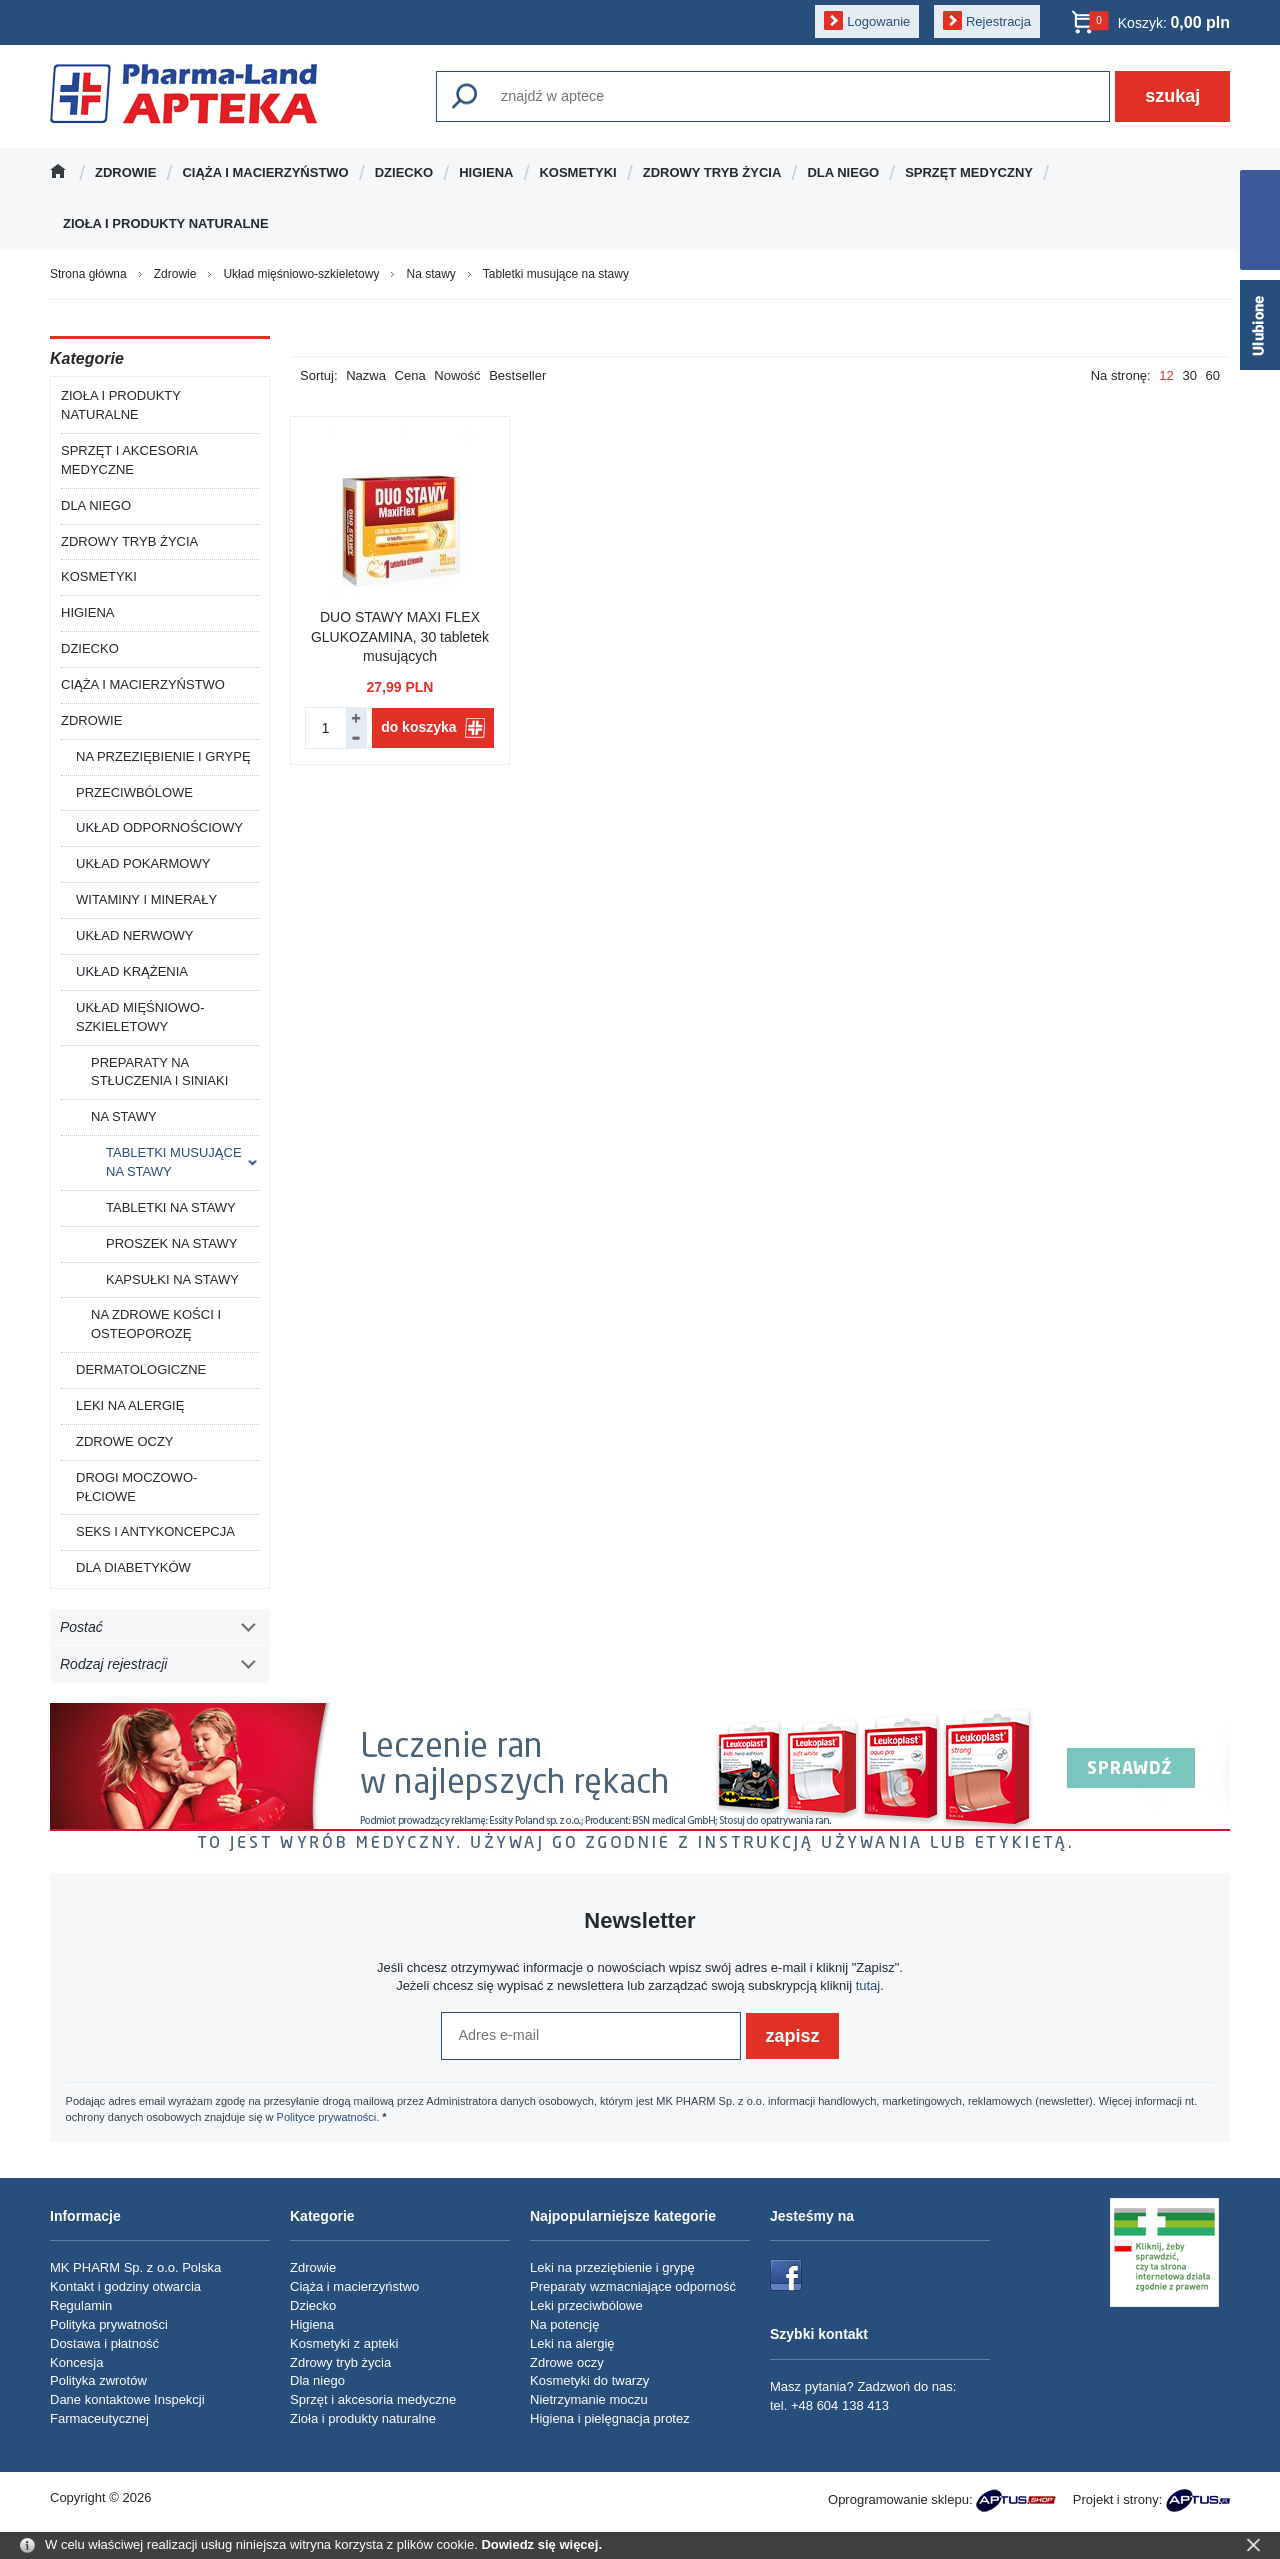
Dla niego (843, 172)
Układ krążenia (132, 971)
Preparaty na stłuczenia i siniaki (159, 1072)
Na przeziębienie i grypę (163, 756)
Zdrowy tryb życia (712, 172)
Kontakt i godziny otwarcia (125, 2286)
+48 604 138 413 (840, 2405)
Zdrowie (125, 172)
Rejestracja (998, 21)
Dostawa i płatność (104, 2343)
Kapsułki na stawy (172, 1279)
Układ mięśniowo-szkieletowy (140, 1017)
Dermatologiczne (141, 1369)
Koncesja (76, 2362)
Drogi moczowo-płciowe (136, 1487)
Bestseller (517, 375)
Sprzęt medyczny (969, 172)
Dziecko (404, 172)
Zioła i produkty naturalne (166, 223)
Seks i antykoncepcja (155, 1531)
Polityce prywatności (327, 2117)
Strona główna (66, 172)
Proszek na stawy (171, 1243)
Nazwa (366, 375)
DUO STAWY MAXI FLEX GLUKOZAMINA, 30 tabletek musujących (400, 636)
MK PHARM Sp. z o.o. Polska (135, 2267)
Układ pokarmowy (143, 863)
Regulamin (81, 2305)
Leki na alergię (130, 1405)
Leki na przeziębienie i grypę (612, 2267)
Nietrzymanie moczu (589, 2399)
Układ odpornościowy (159, 827)
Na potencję (564, 2324)
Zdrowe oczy (125, 1441)
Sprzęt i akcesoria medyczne (129, 460)
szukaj (1172, 96)
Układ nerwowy (135, 935)
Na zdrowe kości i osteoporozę (156, 1324)
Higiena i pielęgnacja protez (610, 2418)
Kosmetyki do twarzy (589, 2380)
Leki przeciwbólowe (586, 2305)
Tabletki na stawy (171, 1207)
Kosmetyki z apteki (344, 2343)
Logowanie (878, 21)
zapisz (792, 2036)
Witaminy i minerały (146, 899)
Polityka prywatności (109, 2324)
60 (1213, 375)
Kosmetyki (577, 172)
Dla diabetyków (133, 1567)
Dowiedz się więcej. (541, 2544)
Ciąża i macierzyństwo (265, 172)
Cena (410, 375)
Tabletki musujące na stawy (174, 1162)
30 (1189, 375)
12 (1166, 375)
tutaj (868, 1985)
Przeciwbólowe (134, 792)
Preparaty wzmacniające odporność (633, 2286)
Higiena (486, 172)
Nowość (457, 375)
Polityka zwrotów (98, 2380)
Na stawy (124, 1116)
